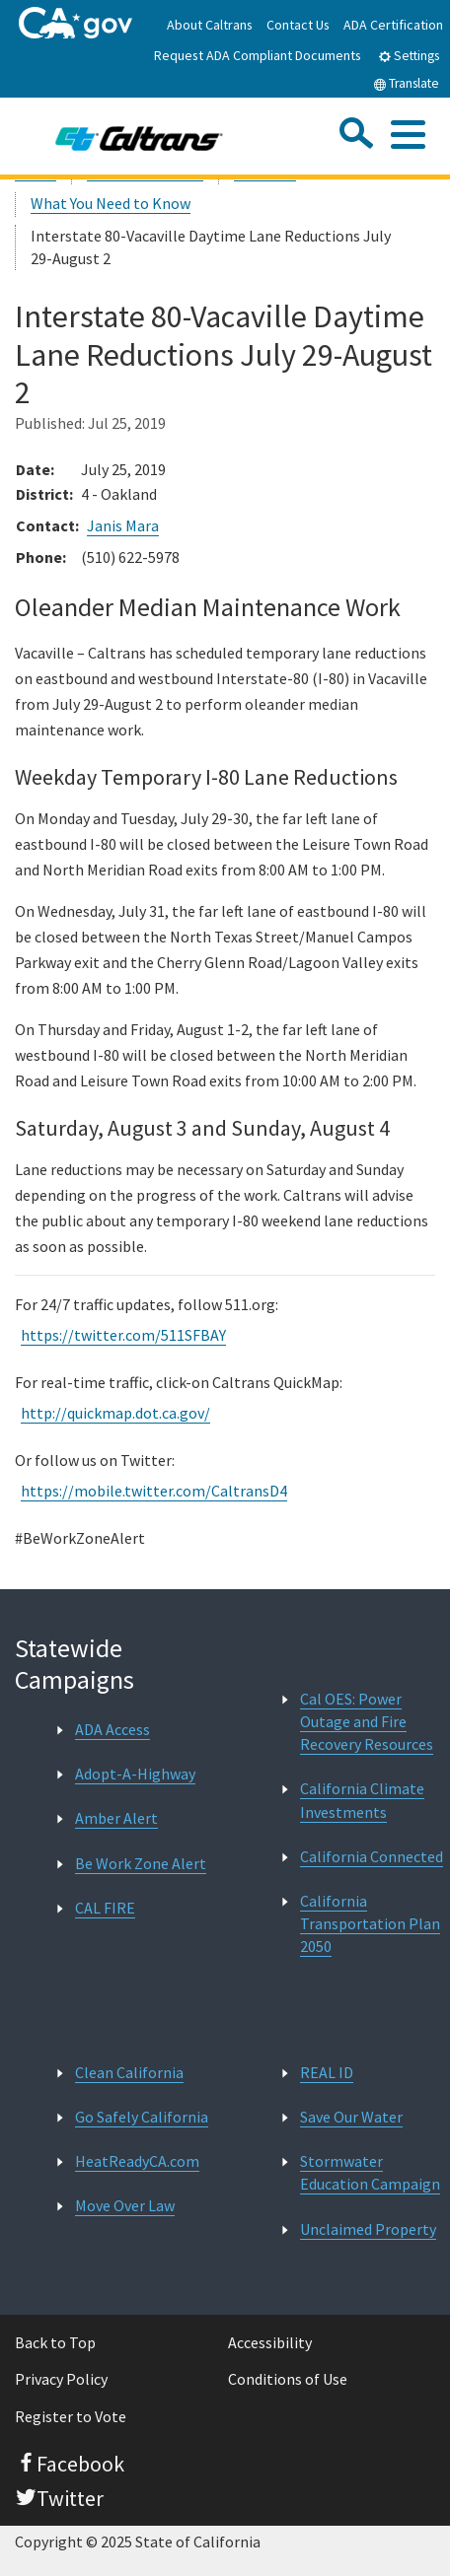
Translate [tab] (406, 83)
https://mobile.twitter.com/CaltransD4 (154, 1490)
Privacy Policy (61, 2379)
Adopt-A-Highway (135, 1773)
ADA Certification (393, 25)
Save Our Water (351, 2116)
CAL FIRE (105, 1907)
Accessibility (270, 2342)
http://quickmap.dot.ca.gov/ (115, 1413)
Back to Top (55, 2342)
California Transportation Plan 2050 (370, 1923)
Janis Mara (123, 525)
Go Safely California (141, 2116)
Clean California (129, 2072)
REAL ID (326, 2072)
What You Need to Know (110, 203)
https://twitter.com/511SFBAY (123, 1335)
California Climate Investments (362, 1799)
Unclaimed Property (368, 2229)
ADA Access (112, 1729)
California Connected (371, 1856)
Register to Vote (70, 2416)
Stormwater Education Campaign (370, 2172)
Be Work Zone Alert (140, 1863)
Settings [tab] (408, 55)
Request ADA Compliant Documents (257, 55)
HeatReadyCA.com (137, 2161)
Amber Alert (116, 1818)
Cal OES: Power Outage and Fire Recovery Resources (366, 1721)
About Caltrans (210, 25)
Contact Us (298, 25)
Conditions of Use (287, 2379)
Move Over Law (125, 2205)
